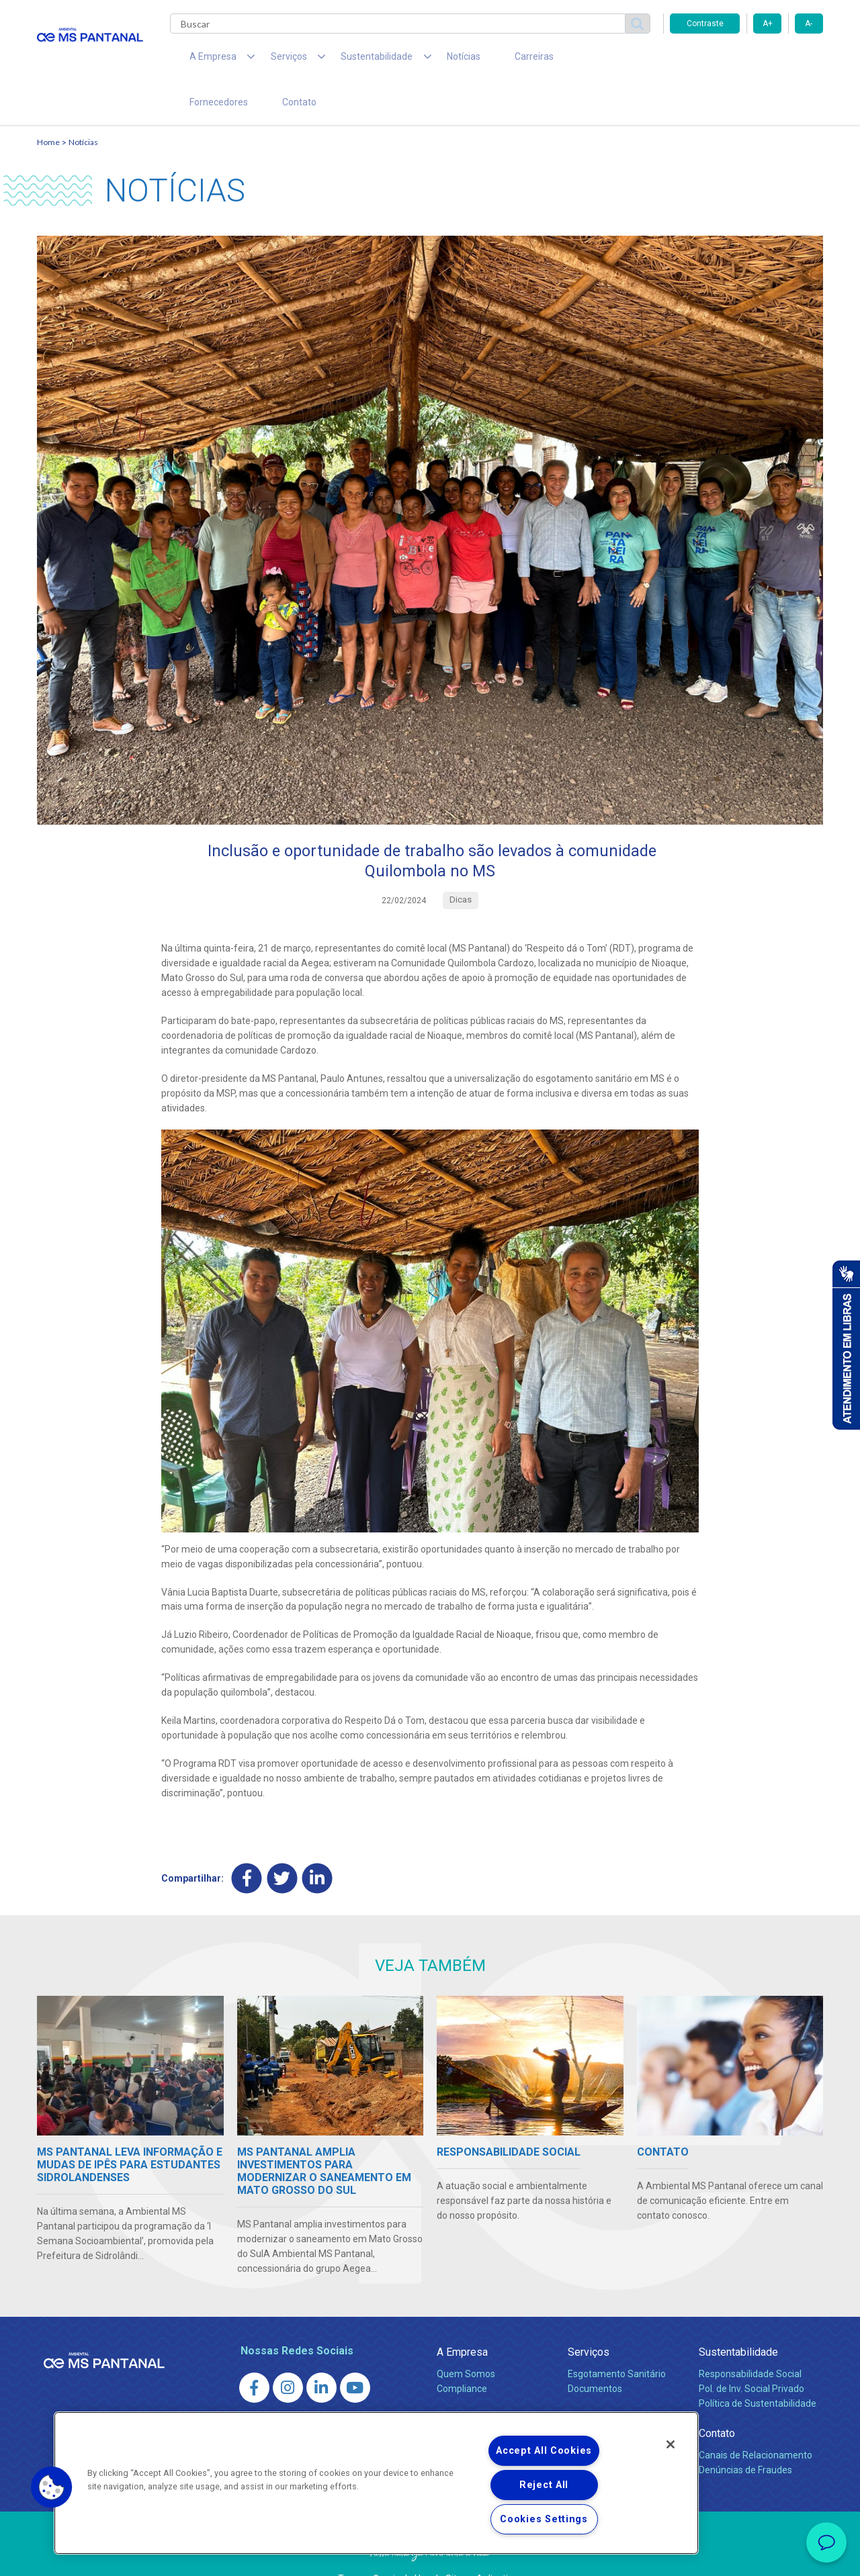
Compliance (462, 2352)
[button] (51, 2487)
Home (48, 104)
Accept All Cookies (544, 2450)
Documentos (595, 2352)
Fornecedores (554, 60)
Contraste (705, 23)
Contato (624, 60)
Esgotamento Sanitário (617, 2337)
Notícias (424, 60)
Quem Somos (466, 2337)
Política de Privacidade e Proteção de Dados (430, 2555)
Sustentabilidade (738, 2315)
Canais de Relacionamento (755, 2418)
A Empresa (462, 2315)
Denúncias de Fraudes (745, 2433)
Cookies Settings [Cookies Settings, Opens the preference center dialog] (544, 2519)
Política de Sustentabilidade (757, 2367)
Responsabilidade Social (750, 2337)
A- (808, 23)
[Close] (670, 2444)
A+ (768, 23)
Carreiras (483, 60)
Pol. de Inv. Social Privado (751, 2352)
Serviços (588, 2315)
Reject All (543, 2485)
